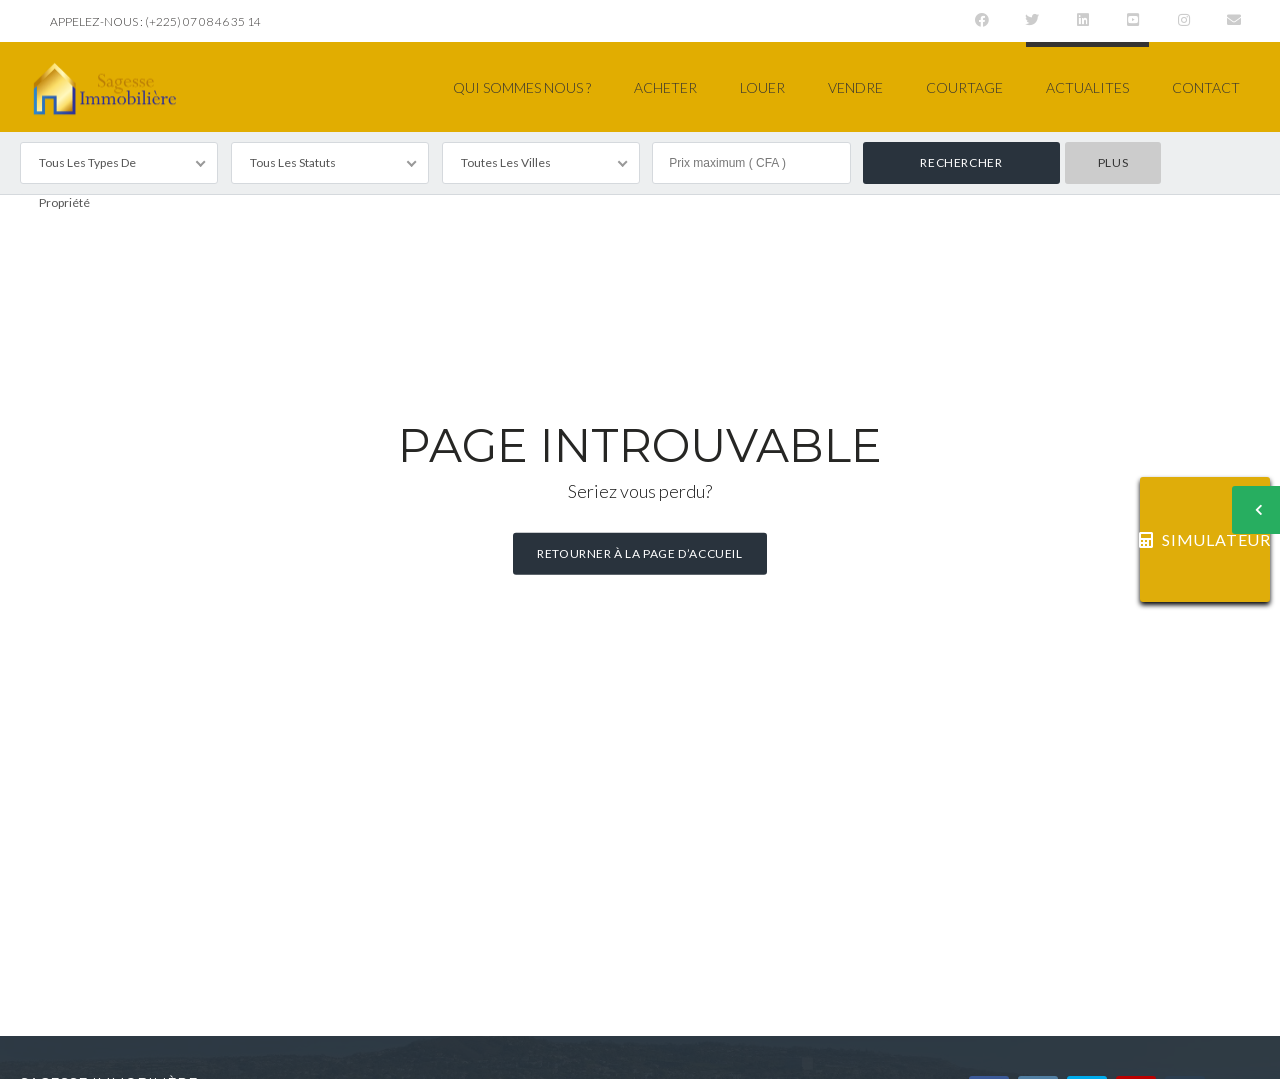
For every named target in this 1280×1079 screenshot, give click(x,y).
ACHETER (665, 87)
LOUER (762, 87)
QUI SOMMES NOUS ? (522, 87)
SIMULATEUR (1205, 539)
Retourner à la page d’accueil (639, 553)
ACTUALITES (1087, 87)
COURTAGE (964, 87)
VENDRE (855, 87)
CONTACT (1206, 87)
